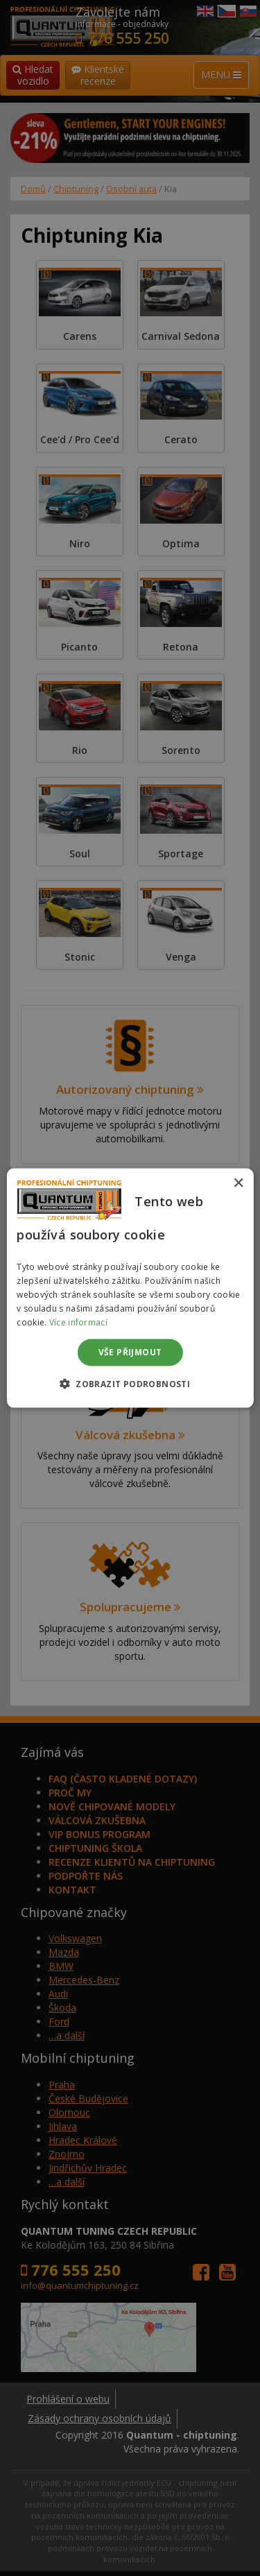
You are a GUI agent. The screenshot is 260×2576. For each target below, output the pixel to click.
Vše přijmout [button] (130, 1352)
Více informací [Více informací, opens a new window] (78, 1322)
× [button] (238, 1183)
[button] (130, 1383)
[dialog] (130, 1288)
